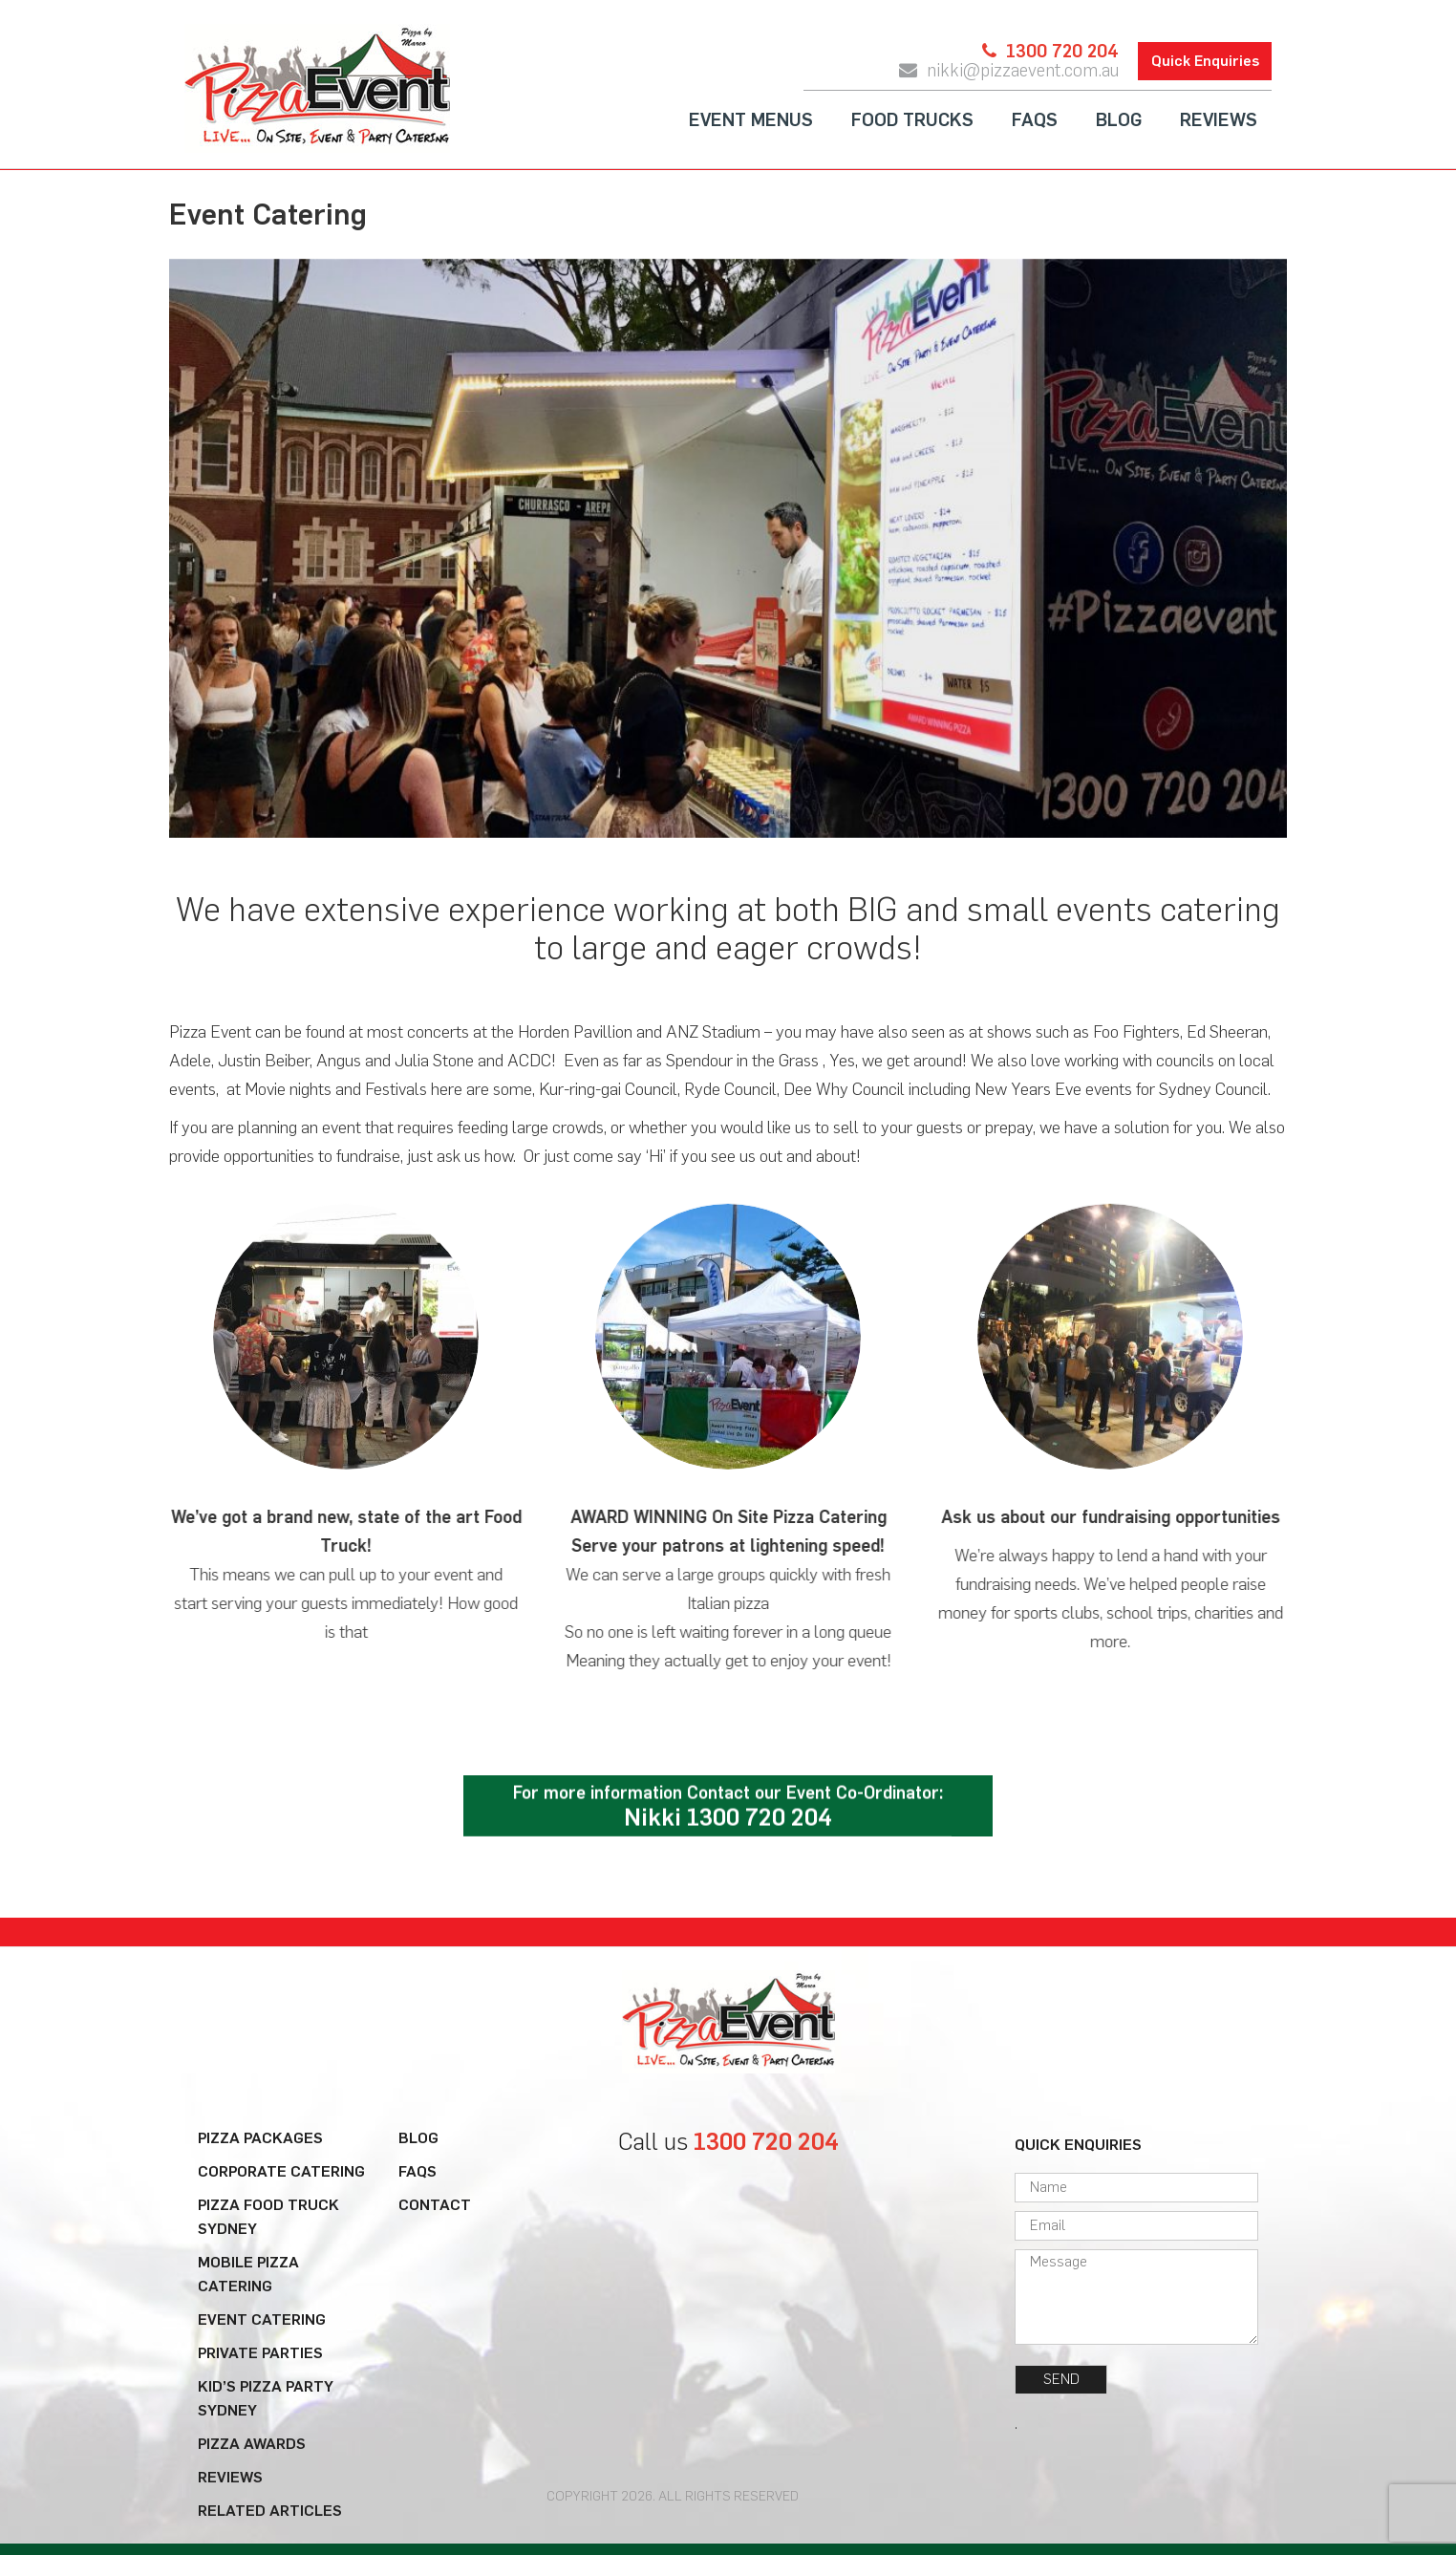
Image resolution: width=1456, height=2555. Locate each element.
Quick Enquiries (1205, 62)
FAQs (1035, 121)
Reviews (1218, 121)
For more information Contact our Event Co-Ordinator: (728, 1808)
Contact (434, 2205)
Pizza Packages (260, 2138)
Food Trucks (912, 121)
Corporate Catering (281, 2171)
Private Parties (260, 2353)
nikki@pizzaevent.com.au (1023, 71)
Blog (1119, 121)
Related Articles (270, 2510)
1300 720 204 (1062, 52)
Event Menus (751, 121)
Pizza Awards (252, 2444)
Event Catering (262, 2319)
